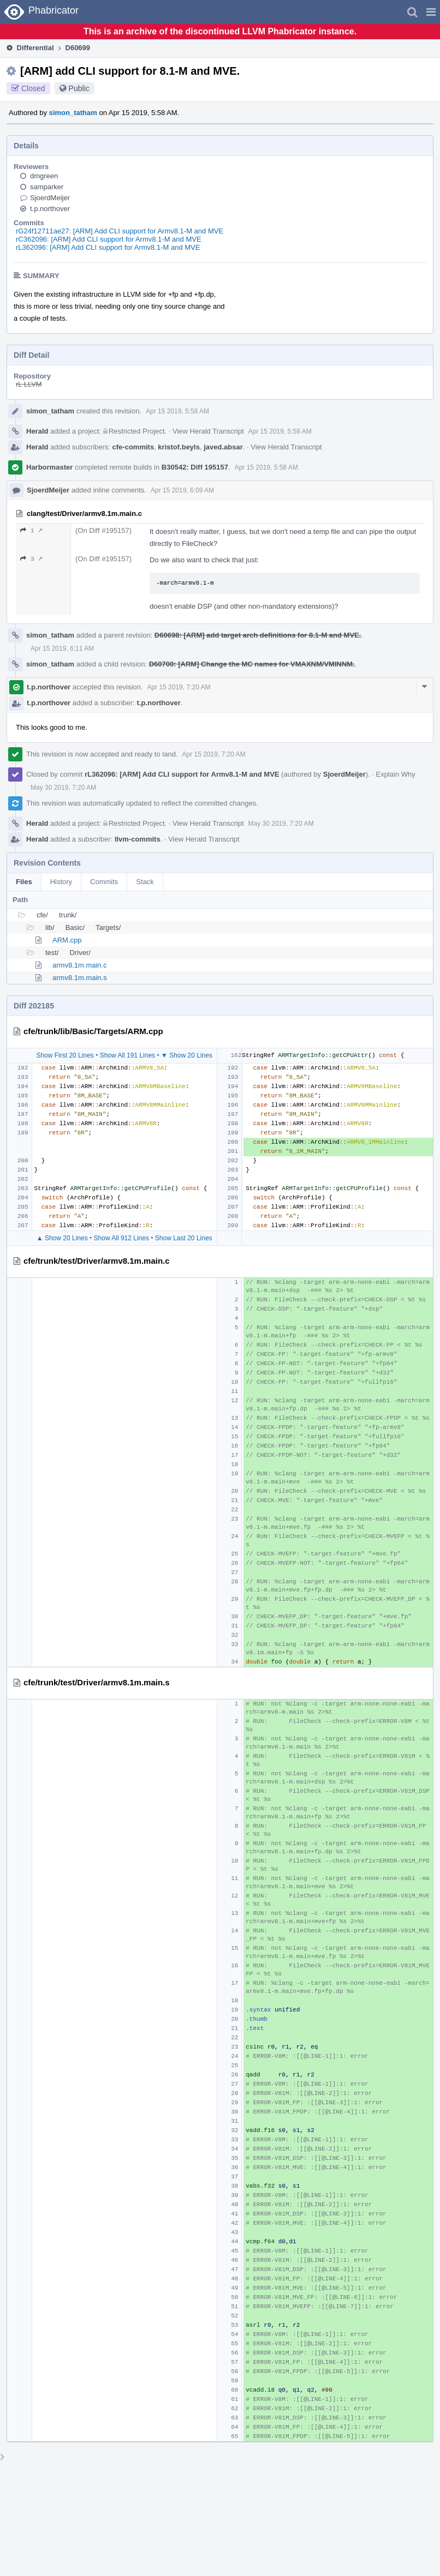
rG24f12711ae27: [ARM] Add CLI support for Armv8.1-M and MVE (119, 231)
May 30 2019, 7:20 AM (63, 787)
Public (79, 88)
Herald (37, 431)
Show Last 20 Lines (183, 1238)
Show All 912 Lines (121, 1238)
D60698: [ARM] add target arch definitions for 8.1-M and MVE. (257, 635)
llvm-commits (137, 839)
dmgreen (44, 176)
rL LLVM (29, 384)
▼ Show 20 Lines (186, 1055)
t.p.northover (50, 209)
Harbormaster (49, 467)
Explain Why (395, 774)
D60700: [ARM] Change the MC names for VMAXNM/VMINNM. (252, 664)
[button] (431, 12)
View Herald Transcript (208, 431)
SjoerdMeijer (50, 198)
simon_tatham (73, 113)
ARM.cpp (66, 940)
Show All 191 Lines (127, 1055)
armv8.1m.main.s (79, 978)
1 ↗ (31, 530)
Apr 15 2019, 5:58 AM (177, 411)
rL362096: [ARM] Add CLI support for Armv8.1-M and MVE (108, 247)
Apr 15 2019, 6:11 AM (62, 648)
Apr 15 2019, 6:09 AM (182, 490)
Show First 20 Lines (64, 1055)
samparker (46, 187)
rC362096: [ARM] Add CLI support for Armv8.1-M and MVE (108, 239)
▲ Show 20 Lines (62, 1238)
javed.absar (223, 447)
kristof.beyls (179, 447)
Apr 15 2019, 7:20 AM (178, 687)
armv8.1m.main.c (79, 965)
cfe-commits (133, 447)
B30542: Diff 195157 (195, 467)
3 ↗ (31, 559)
